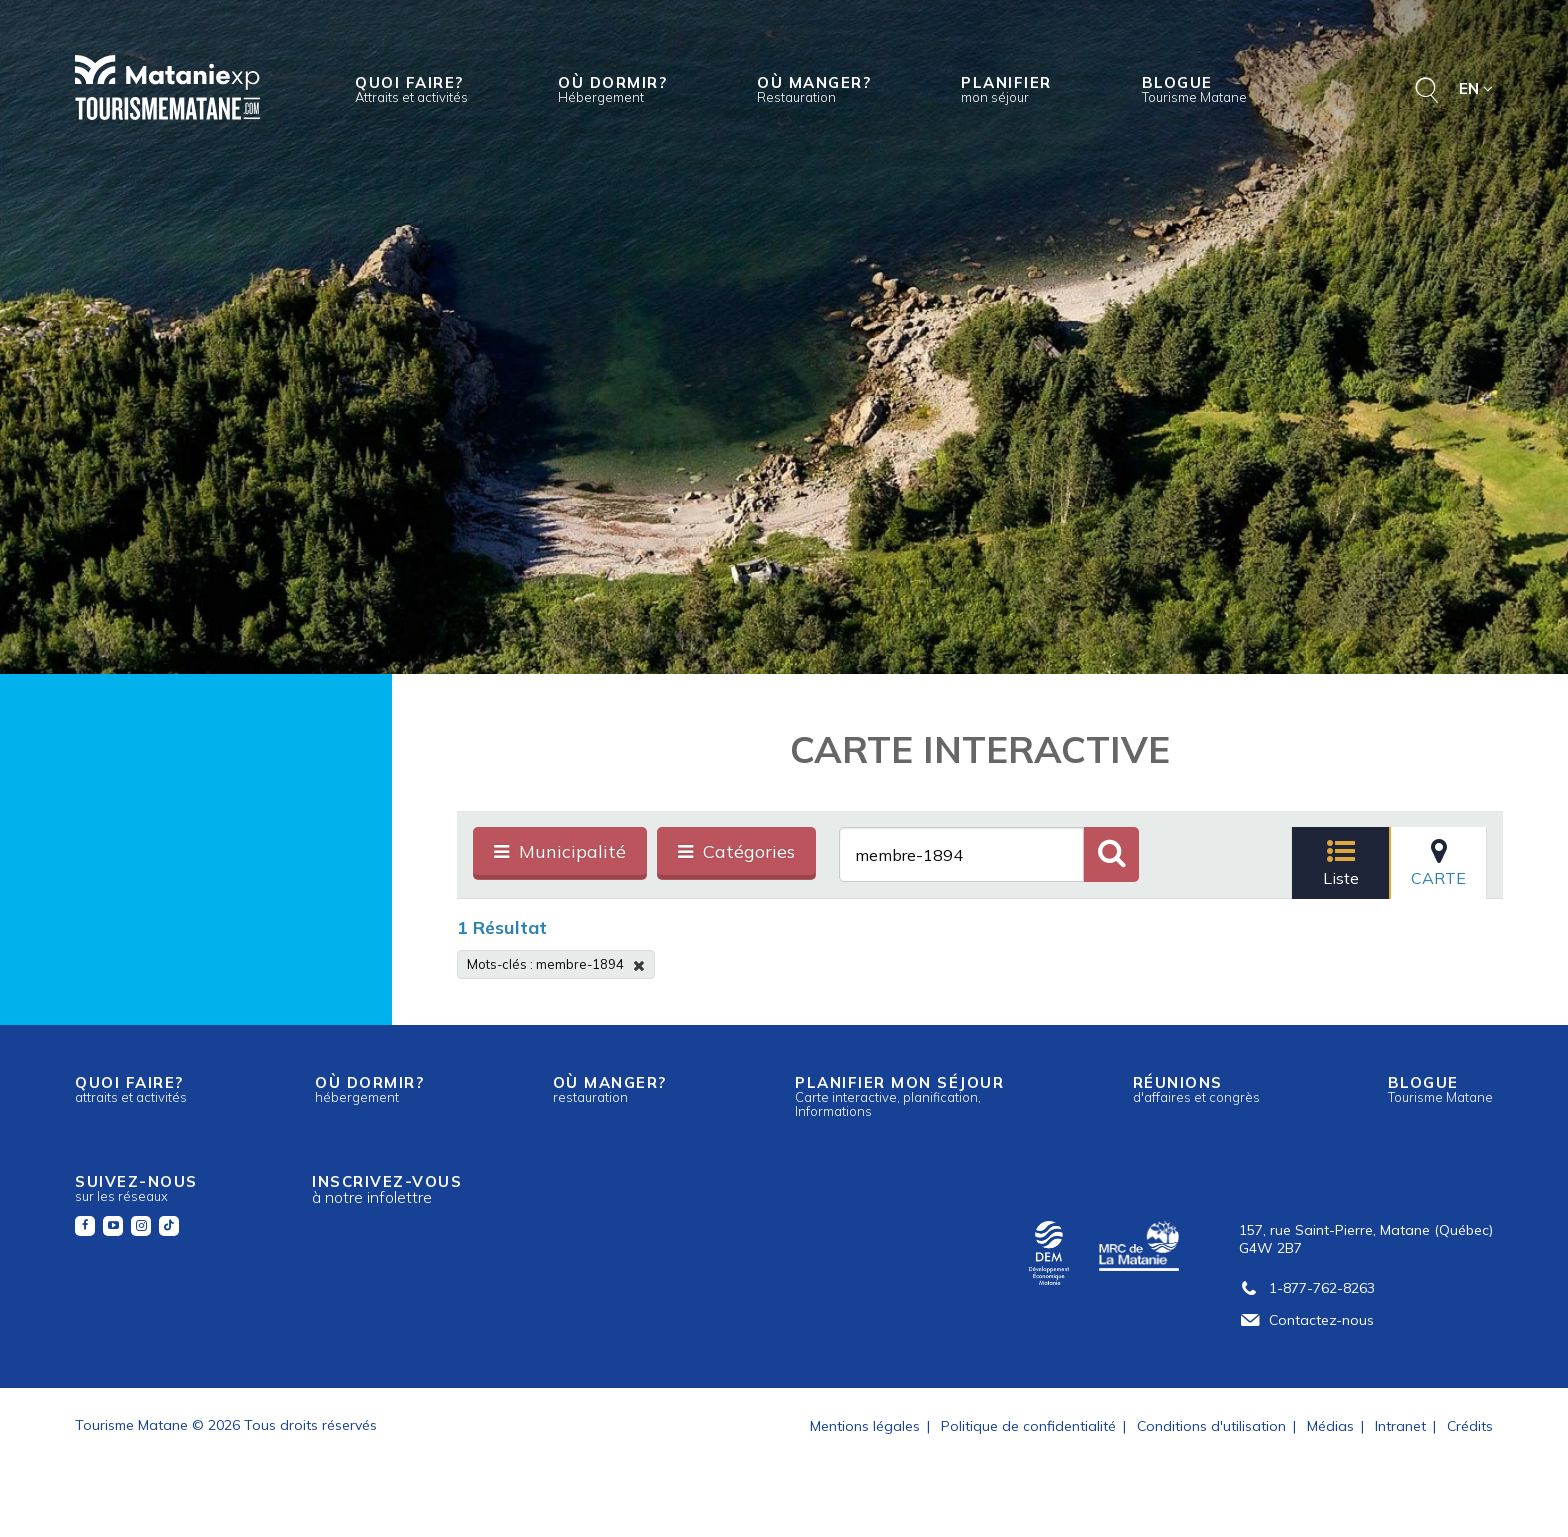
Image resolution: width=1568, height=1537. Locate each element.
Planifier (1006, 89)
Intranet (1400, 1426)
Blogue (1194, 89)
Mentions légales (865, 1426)
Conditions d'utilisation (1211, 1426)
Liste (1341, 862)
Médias (1330, 1426)
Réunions (1196, 1089)
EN (1476, 88)
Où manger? (814, 89)
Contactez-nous (1306, 1320)
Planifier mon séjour (899, 1096)
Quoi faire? (411, 89)
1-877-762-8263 (1307, 1288)
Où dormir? (612, 89)
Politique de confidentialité (1028, 1426)
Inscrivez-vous (387, 1189)
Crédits (1470, 1426)
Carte (1438, 862)
